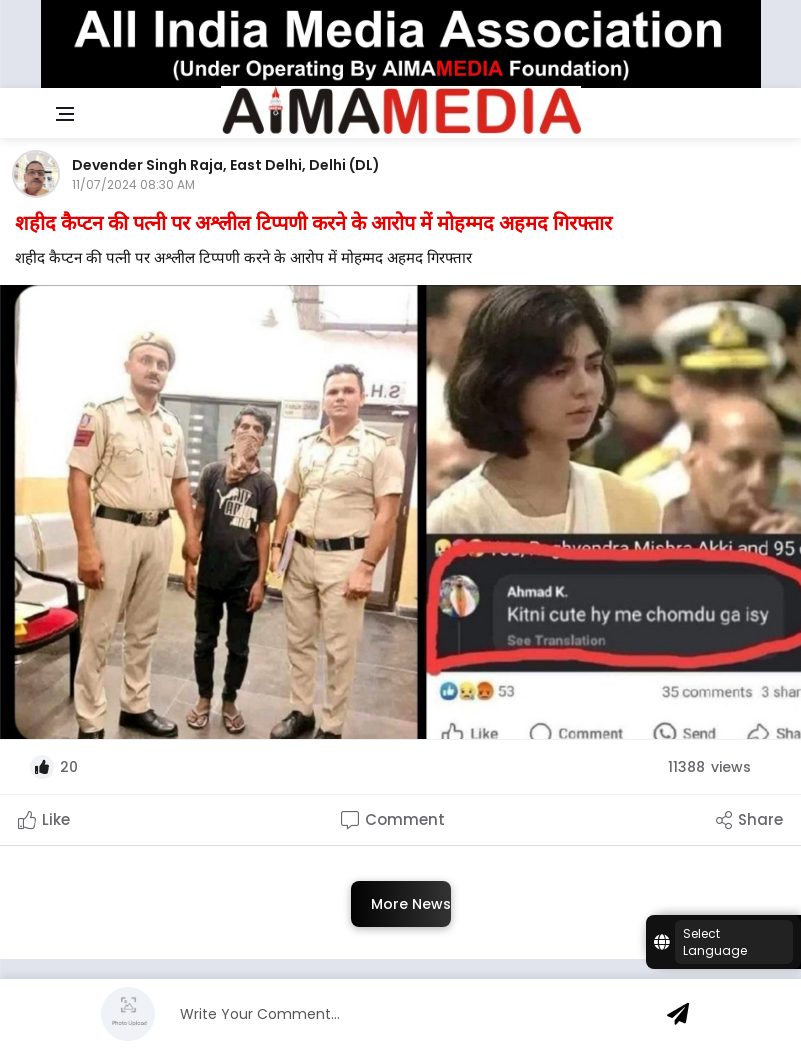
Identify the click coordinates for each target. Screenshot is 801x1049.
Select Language (715, 942)
